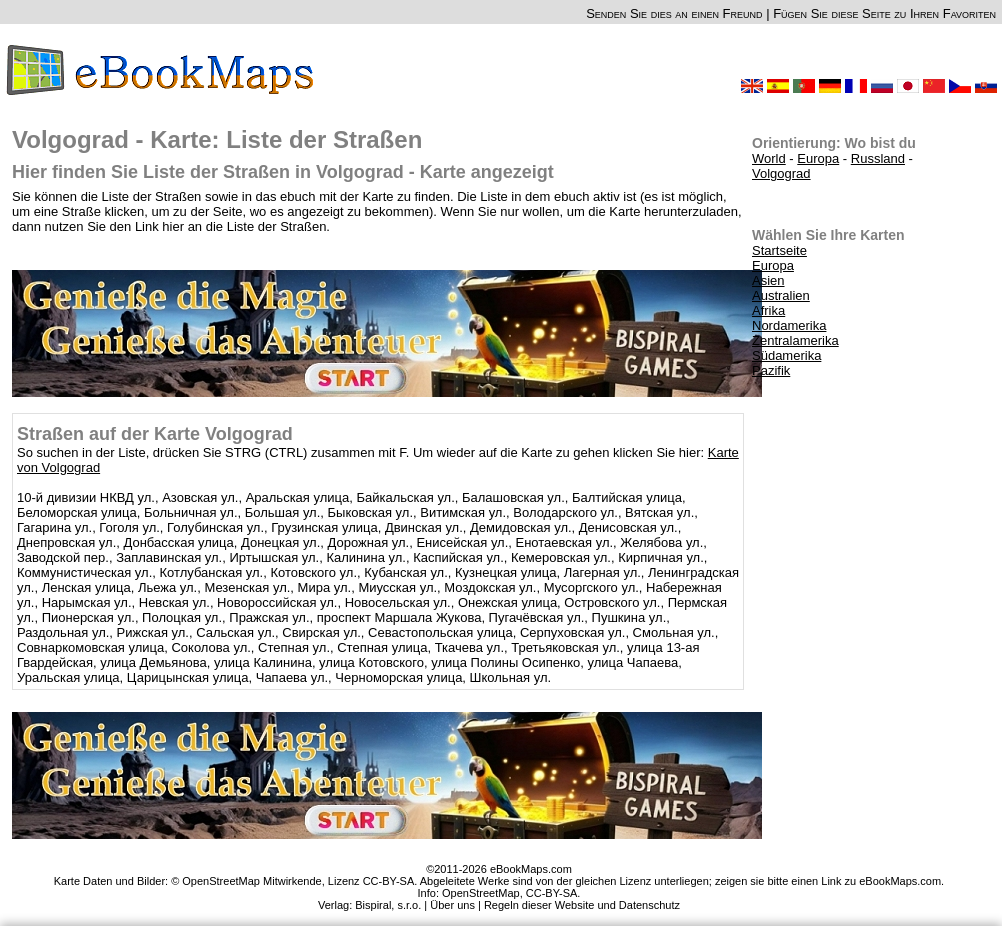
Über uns (452, 905)
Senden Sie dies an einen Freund (674, 13)
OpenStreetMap (481, 893)
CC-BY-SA (552, 893)
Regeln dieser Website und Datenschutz (582, 905)
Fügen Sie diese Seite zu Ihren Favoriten (884, 13)
